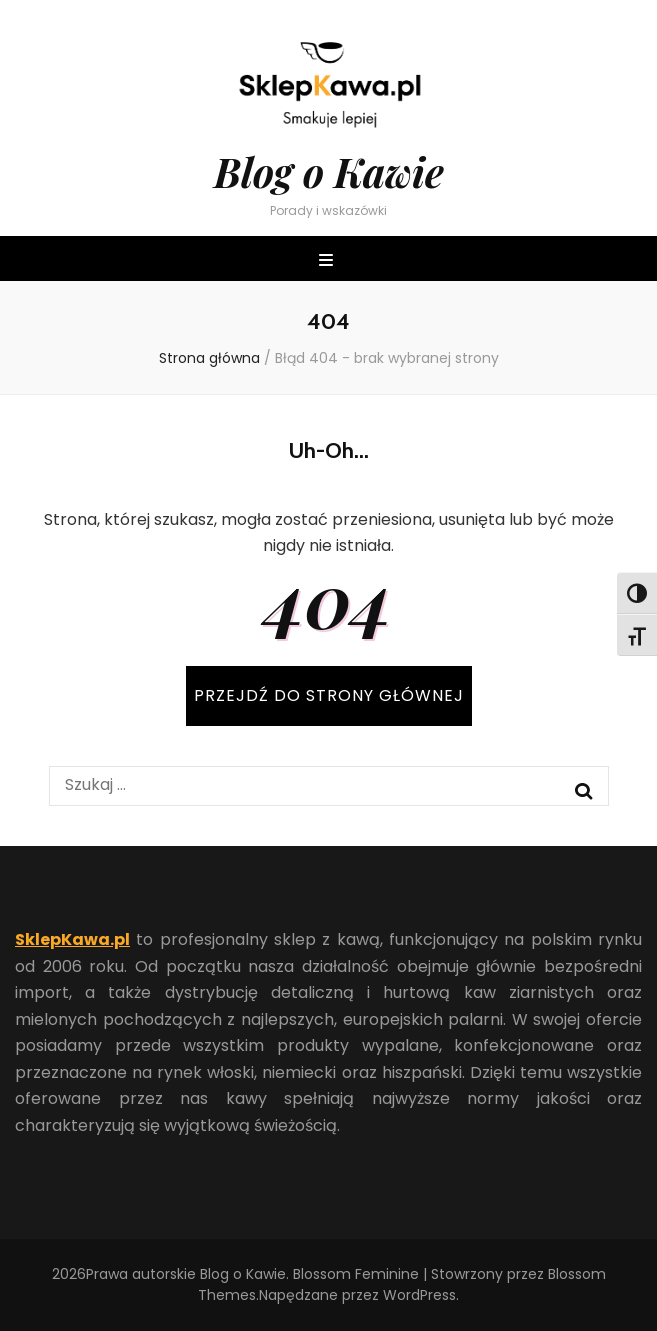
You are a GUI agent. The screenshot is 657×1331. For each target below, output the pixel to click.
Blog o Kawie (329, 171)
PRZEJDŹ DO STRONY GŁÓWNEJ (329, 695)
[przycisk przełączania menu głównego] (328, 261)
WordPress (419, 1295)
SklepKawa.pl (72, 939)
